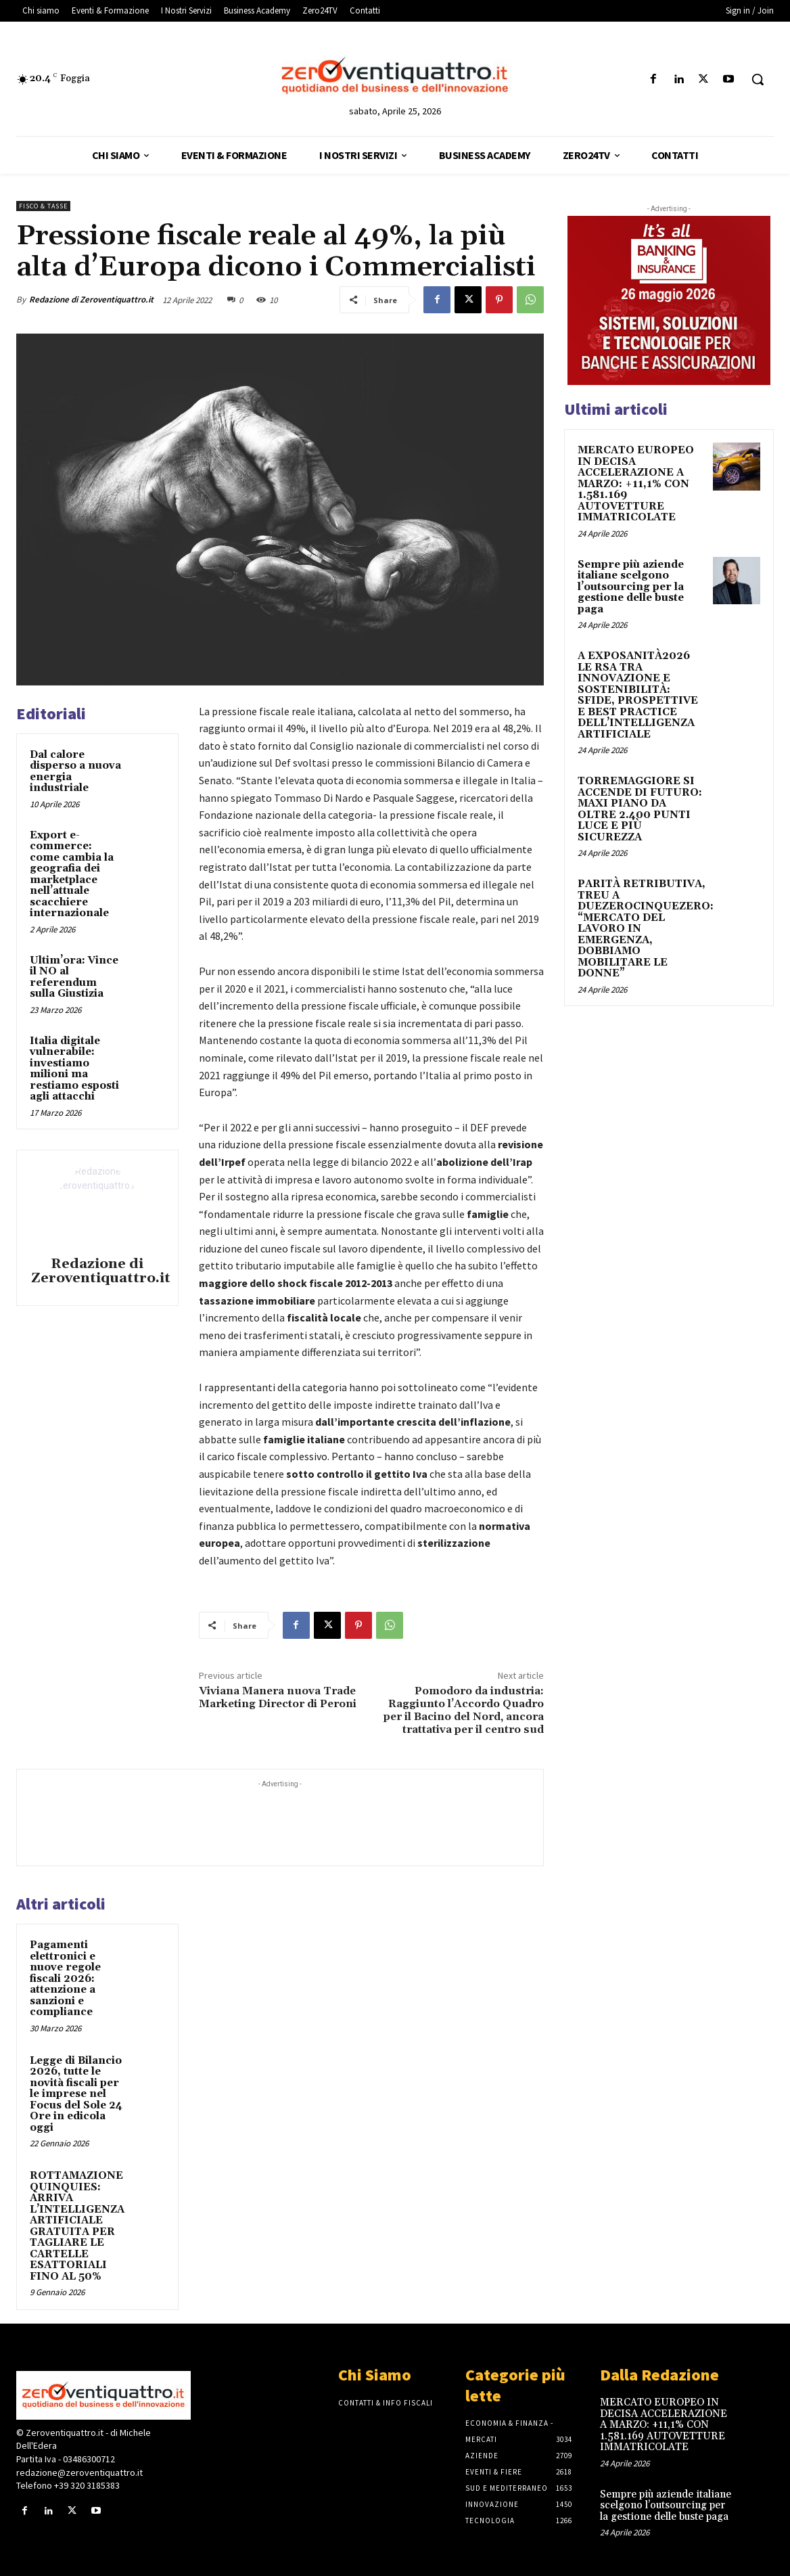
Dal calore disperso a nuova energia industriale (75, 771)
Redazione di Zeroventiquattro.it (91, 299)
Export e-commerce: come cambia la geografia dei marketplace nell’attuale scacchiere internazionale (72, 874)
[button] (757, 79)
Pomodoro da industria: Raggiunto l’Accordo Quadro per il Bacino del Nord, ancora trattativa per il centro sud (464, 1710)
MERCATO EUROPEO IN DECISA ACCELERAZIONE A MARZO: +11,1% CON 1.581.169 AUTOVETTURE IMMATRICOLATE (636, 484)
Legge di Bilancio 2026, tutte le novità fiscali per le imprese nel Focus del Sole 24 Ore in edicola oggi (76, 2094)
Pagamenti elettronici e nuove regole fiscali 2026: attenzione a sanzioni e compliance (65, 1978)
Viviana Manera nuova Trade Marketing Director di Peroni (277, 1697)
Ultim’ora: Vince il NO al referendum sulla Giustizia (74, 977)
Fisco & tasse (43, 206)
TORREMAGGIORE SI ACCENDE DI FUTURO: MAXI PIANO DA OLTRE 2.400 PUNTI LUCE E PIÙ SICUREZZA (640, 809)
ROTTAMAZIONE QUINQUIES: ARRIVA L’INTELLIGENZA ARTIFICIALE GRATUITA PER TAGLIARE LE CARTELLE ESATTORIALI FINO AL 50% (77, 2226)
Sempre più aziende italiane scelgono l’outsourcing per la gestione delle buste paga (631, 587)
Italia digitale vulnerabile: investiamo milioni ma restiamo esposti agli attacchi (74, 1069)
